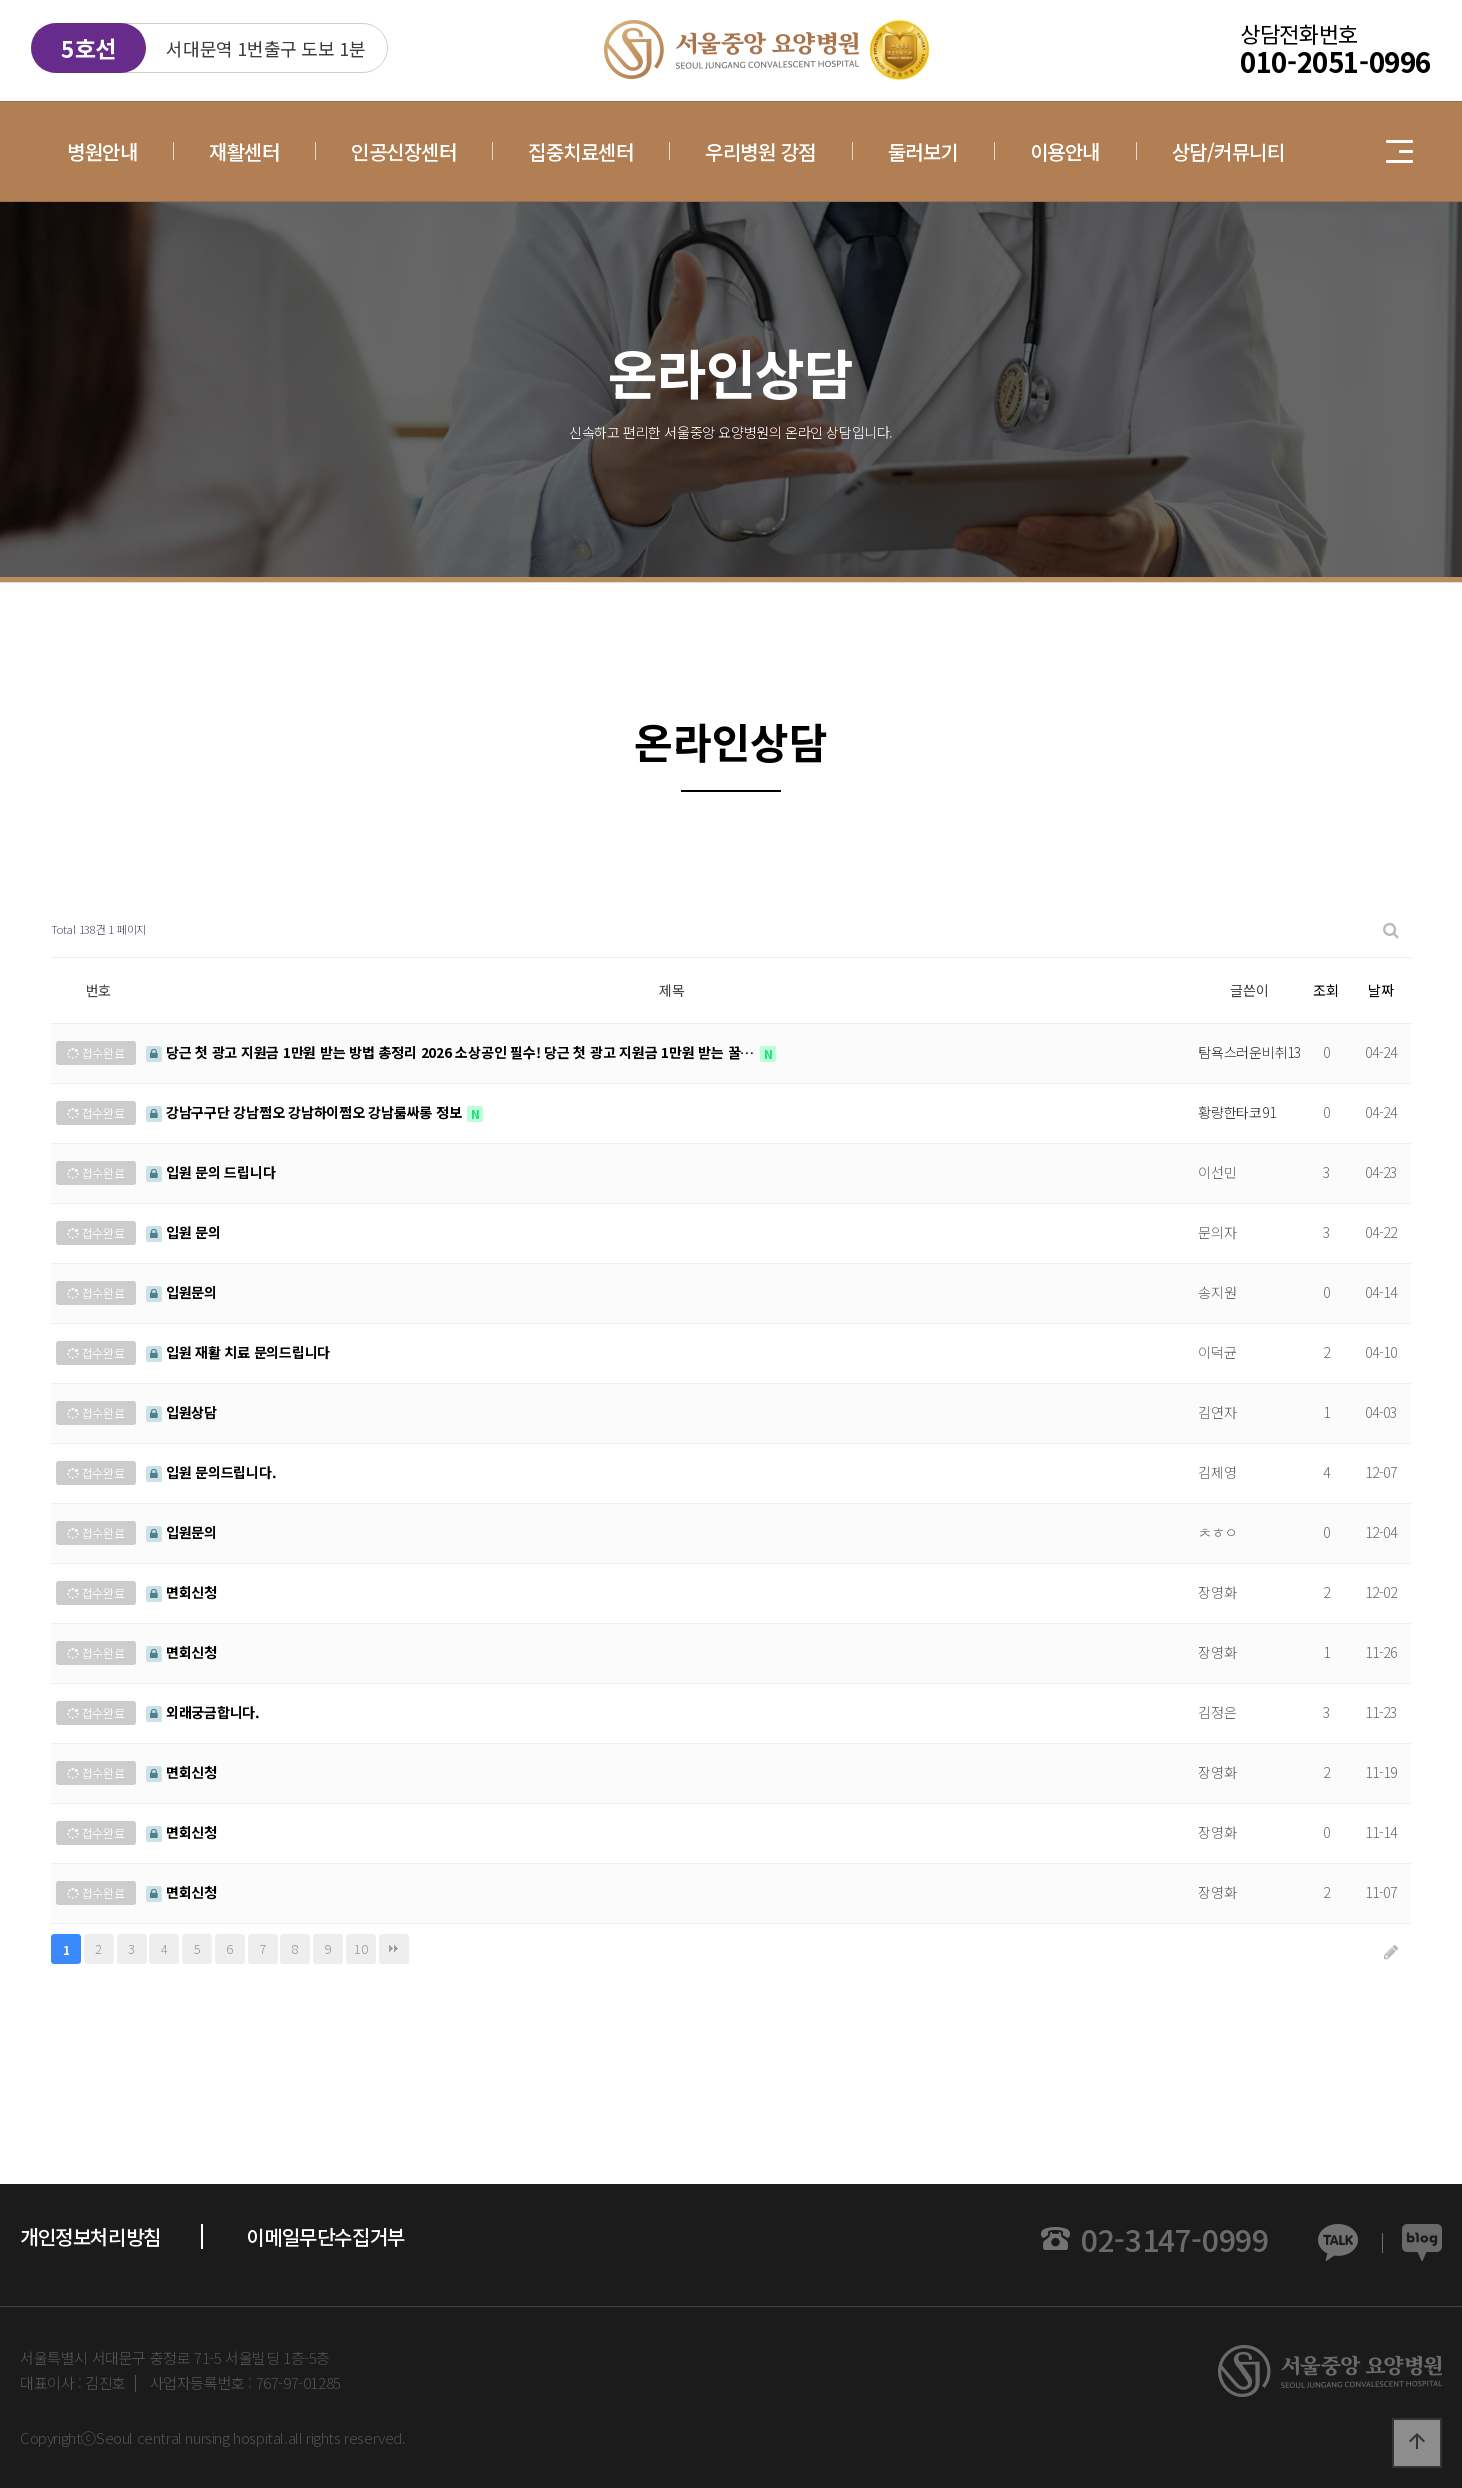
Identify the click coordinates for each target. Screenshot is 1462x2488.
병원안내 (102, 151)
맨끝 (394, 1949)
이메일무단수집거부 (325, 2236)
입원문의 (181, 1292)
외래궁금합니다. (203, 1712)
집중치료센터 (580, 151)
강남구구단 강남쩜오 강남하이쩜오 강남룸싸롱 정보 (305, 1112)
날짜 (1381, 990)
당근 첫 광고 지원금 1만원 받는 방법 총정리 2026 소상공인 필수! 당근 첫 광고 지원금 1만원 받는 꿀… (452, 1052)
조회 (1326, 990)
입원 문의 (183, 1232)
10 (361, 1948)
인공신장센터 (403, 151)
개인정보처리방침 (90, 2236)
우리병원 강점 (760, 151)
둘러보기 (923, 151)
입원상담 (181, 1412)
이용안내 (1065, 151)
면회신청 (181, 1592)
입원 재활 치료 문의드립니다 (238, 1352)
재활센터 (244, 151)
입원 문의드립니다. (211, 1472)
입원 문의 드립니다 (210, 1172)
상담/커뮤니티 (1228, 151)
